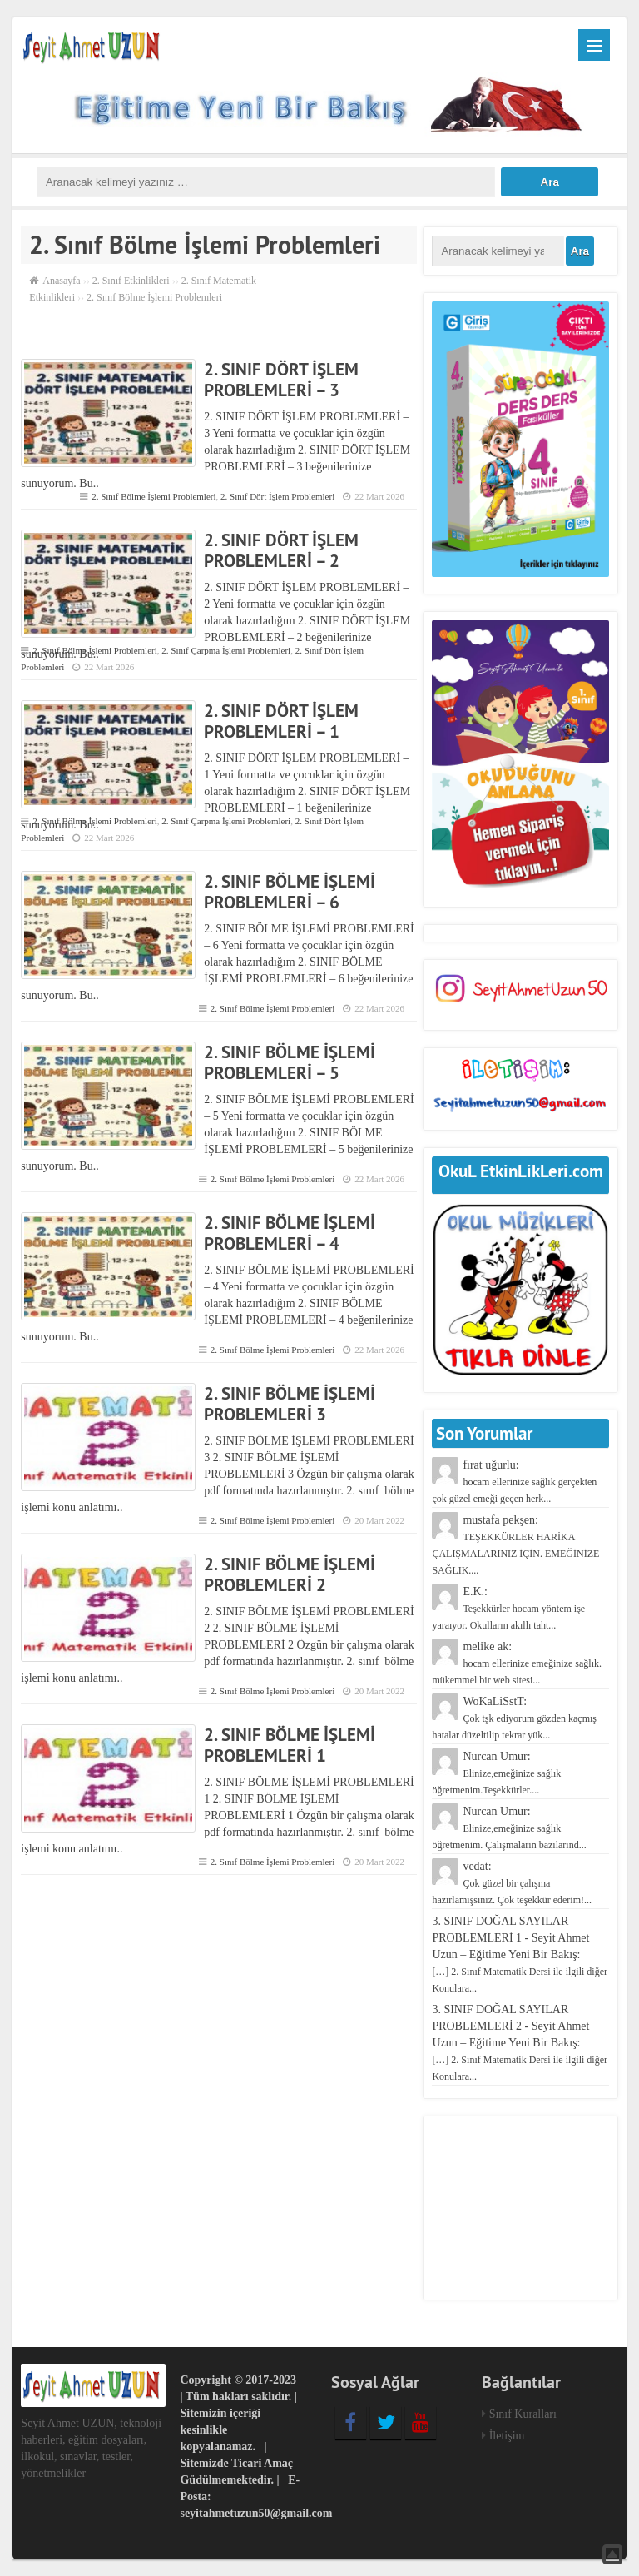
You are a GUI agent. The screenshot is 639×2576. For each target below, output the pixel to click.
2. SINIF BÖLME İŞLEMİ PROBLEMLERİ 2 (289, 1574)
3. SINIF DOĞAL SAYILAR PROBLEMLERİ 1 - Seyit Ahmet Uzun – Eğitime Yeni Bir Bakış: (519, 1954)
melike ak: (517, 1663)
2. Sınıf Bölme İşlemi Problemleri (153, 496)
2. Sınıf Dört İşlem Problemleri (277, 496)
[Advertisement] (520, 2208)
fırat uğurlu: (514, 1481)
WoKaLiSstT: (514, 1718)
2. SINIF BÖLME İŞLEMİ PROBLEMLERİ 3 (289, 1403)
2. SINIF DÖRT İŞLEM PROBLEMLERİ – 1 (281, 721)
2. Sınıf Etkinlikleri (131, 280)
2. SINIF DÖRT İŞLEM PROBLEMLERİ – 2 (281, 550)
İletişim (507, 2435)
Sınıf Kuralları (523, 2414)
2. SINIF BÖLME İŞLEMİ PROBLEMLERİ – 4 (289, 1233)
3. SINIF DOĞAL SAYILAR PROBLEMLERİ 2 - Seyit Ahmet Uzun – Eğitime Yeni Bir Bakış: (519, 2042)
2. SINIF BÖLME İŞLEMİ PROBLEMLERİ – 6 (289, 891)
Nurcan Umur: (496, 1773)
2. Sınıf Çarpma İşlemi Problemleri (225, 650)
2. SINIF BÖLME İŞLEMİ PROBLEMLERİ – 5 (289, 1062)
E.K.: (508, 1608)
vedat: (512, 1883)
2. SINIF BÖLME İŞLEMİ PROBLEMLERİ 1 (289, 1745)
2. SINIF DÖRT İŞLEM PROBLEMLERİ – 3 (281, 379)
